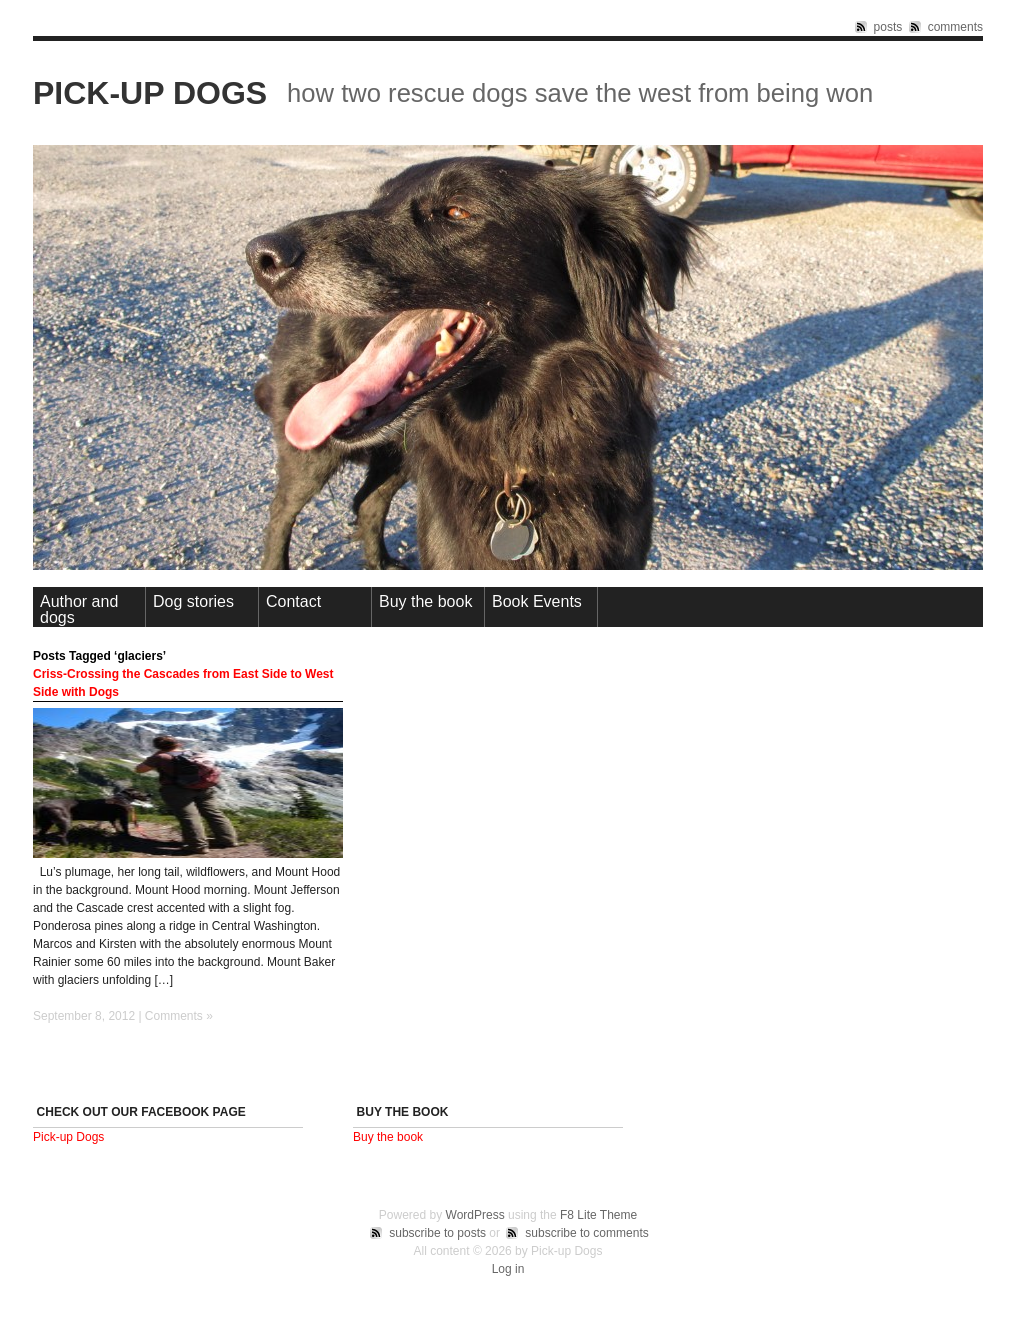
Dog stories (193, 601)
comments (955, 27)
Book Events (537, 601)
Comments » (179, 1016)
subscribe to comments (586, 1233)
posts (888, 27)
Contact (293, 601)
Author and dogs (79, 609)
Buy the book (425, 601)
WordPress (475, 1215)
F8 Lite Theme (598, 1215)
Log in (508, 1269)
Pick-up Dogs (150, 93)
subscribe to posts (437, 1233)
